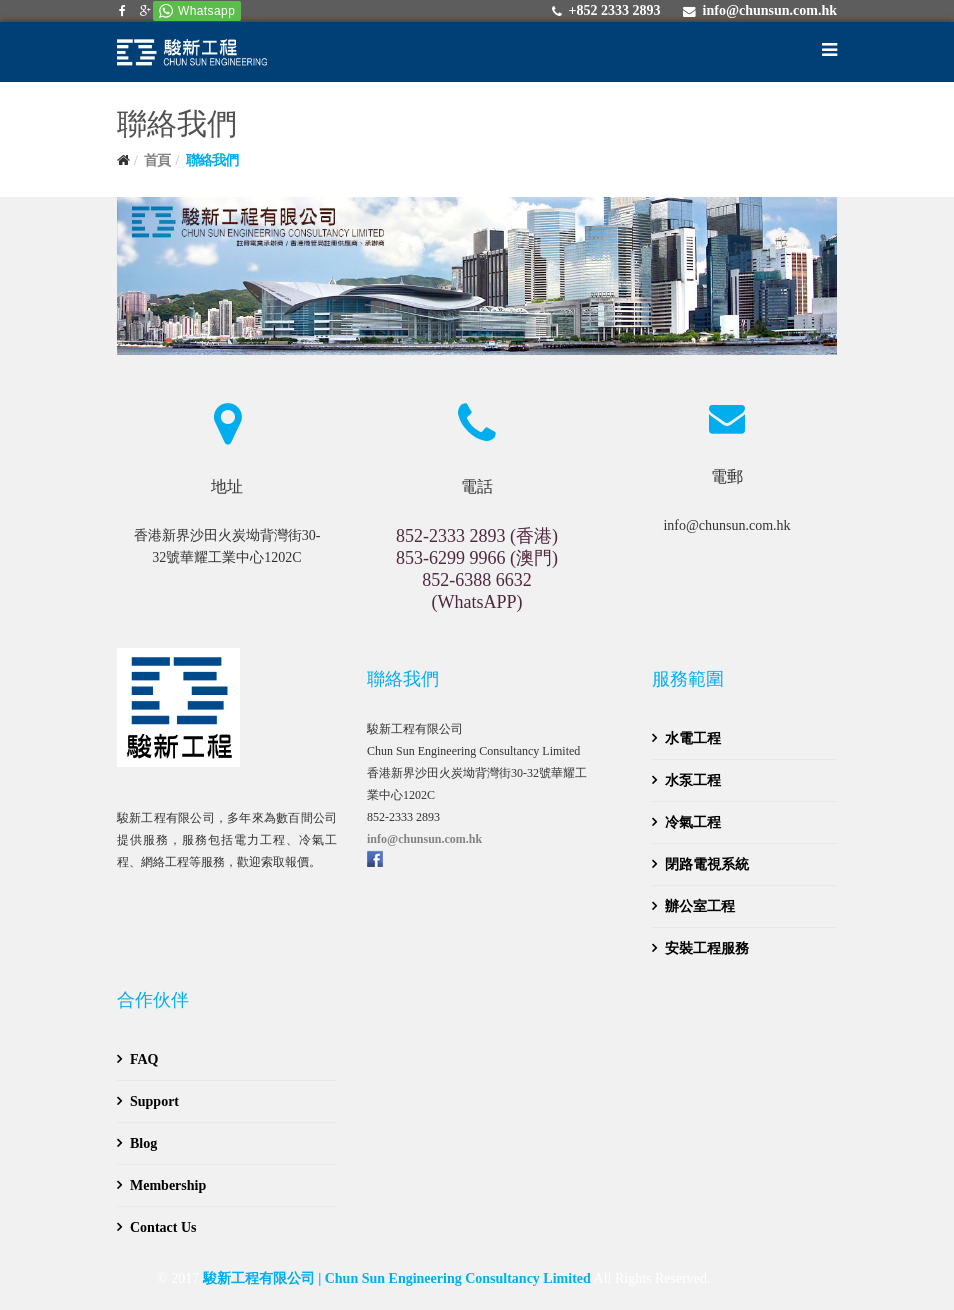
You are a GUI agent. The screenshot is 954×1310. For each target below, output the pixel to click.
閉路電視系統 (707, 864)
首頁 (157, 160)
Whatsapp (206, 11)
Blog (143, 1143)
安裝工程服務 (707, 948)
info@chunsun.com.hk (770, 10)
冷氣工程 (693, 822)
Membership (168, 1185)
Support (154, 1101)
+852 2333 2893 (614, 10)
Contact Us (163, 1227)
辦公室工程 (700, 906)
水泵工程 (693, 780)
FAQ (144, 1059)
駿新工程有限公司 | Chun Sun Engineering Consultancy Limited (397, 1278)
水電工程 (693, 738)
